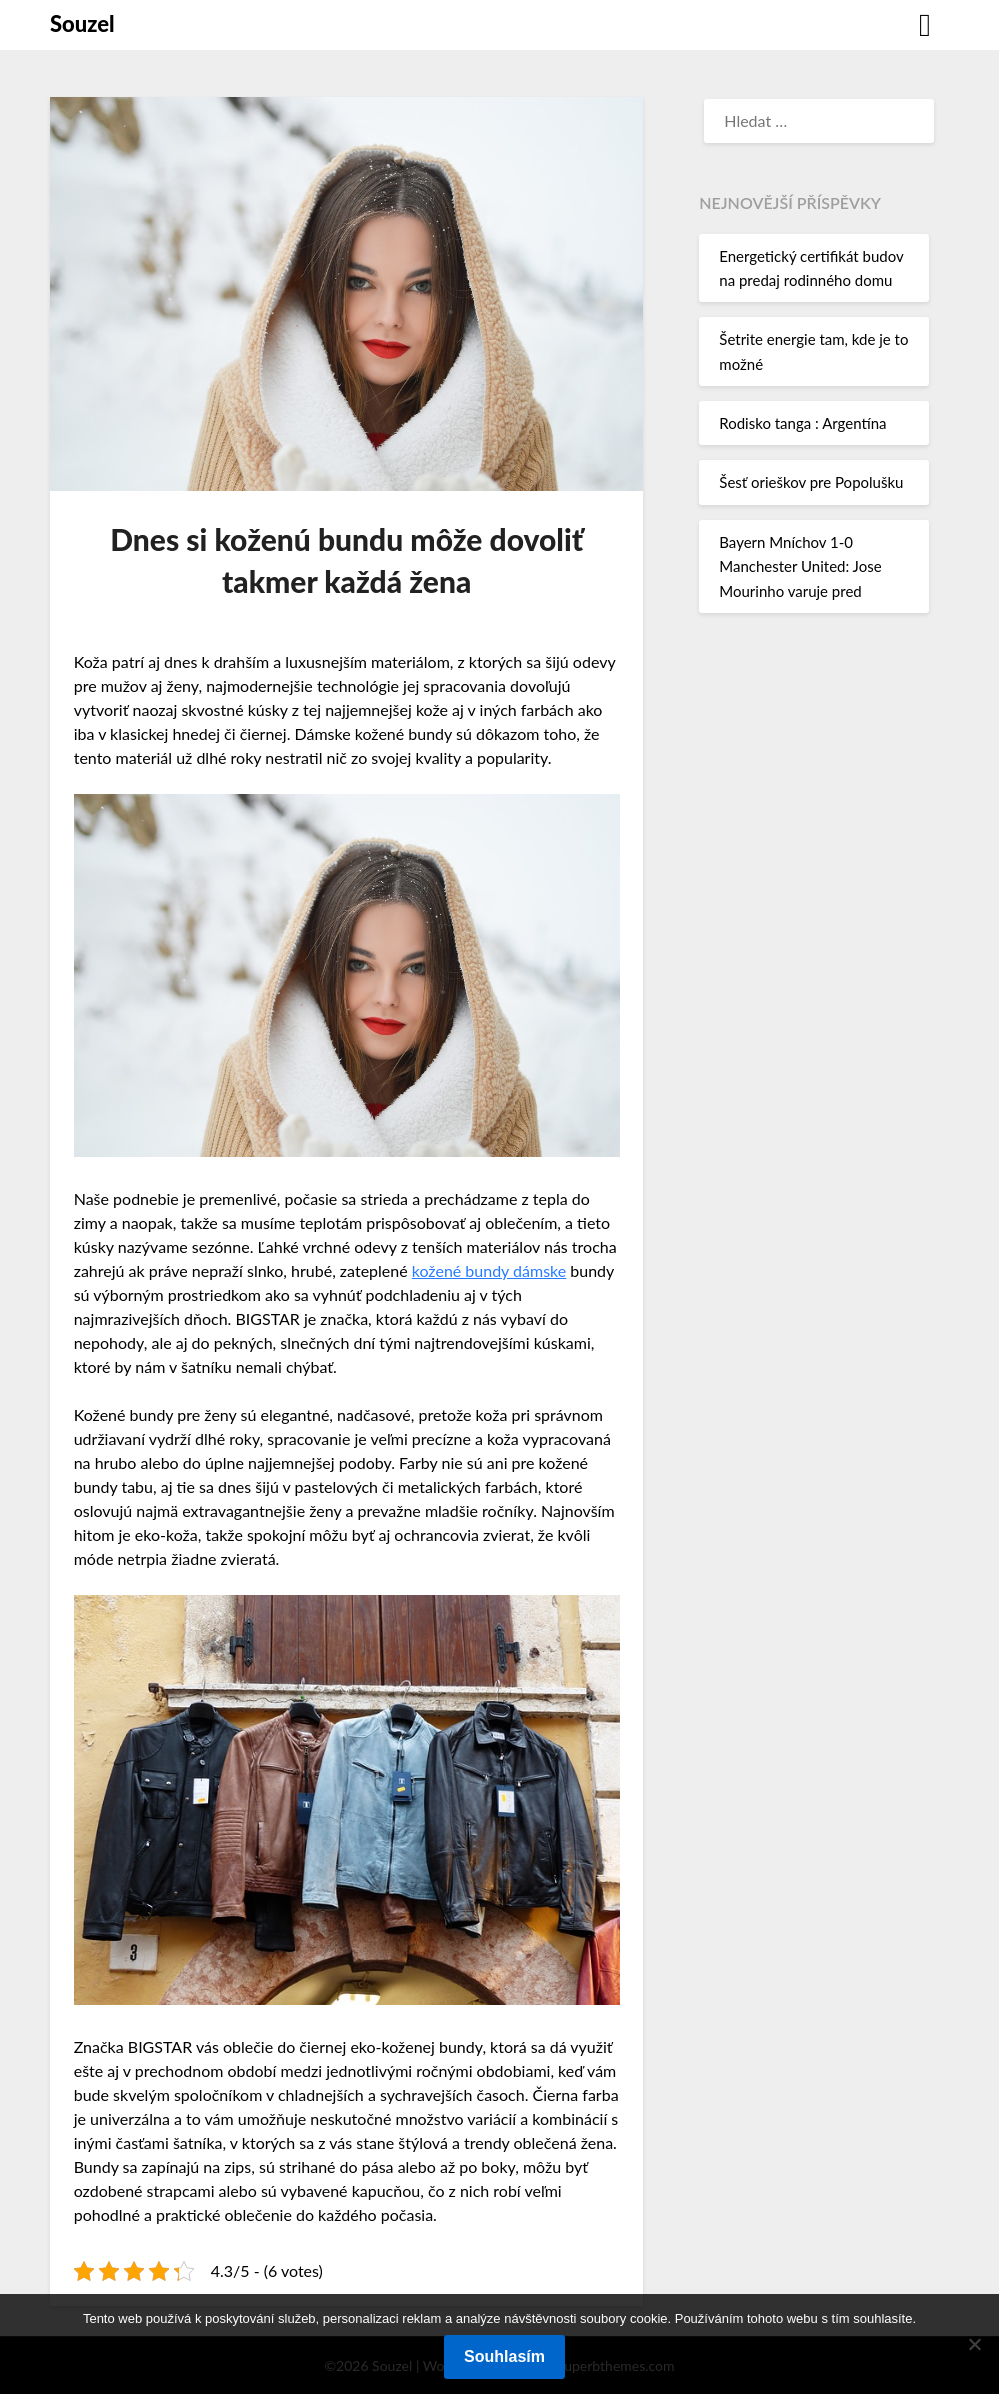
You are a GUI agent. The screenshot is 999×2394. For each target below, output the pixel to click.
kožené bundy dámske (489, 1270)
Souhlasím (504, 2356)
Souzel (82, 23)
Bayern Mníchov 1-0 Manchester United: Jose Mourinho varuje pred (800, 566)
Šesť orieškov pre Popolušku (811, 482)
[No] (974, 2344)
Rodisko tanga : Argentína (802, 423)
